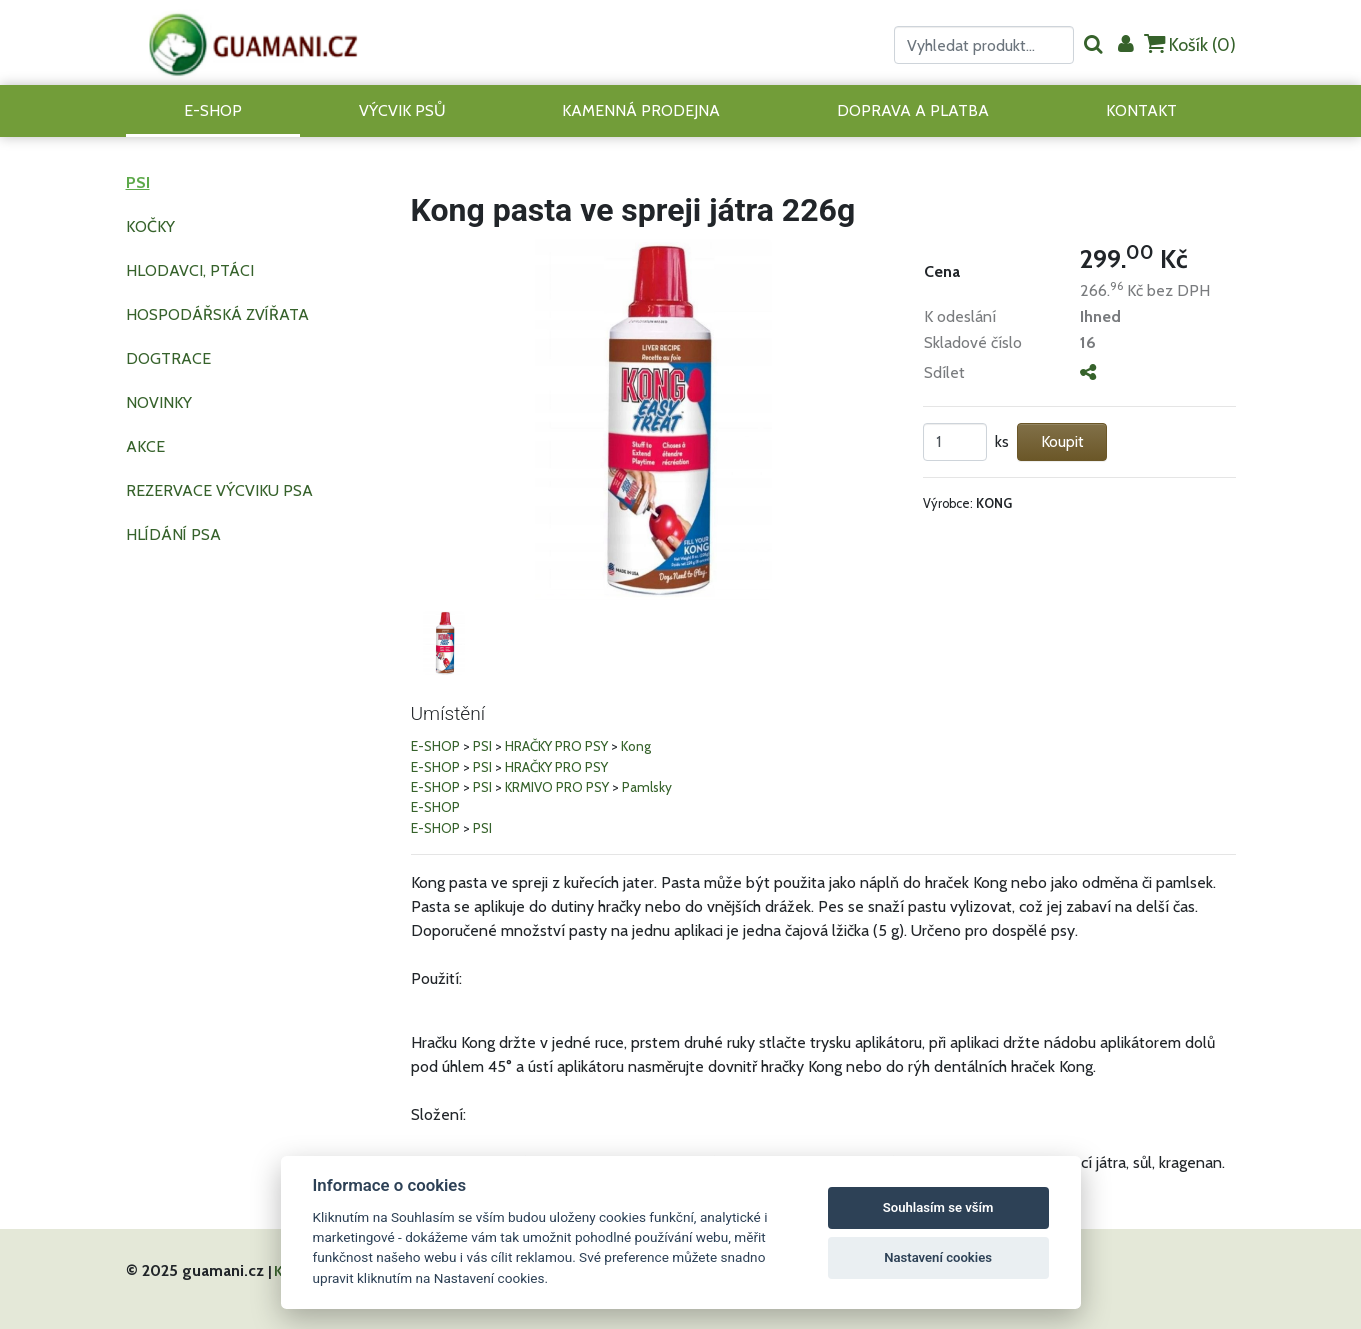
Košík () (1190, 44)
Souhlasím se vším (938, 1207)
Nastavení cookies (938, 1257)
